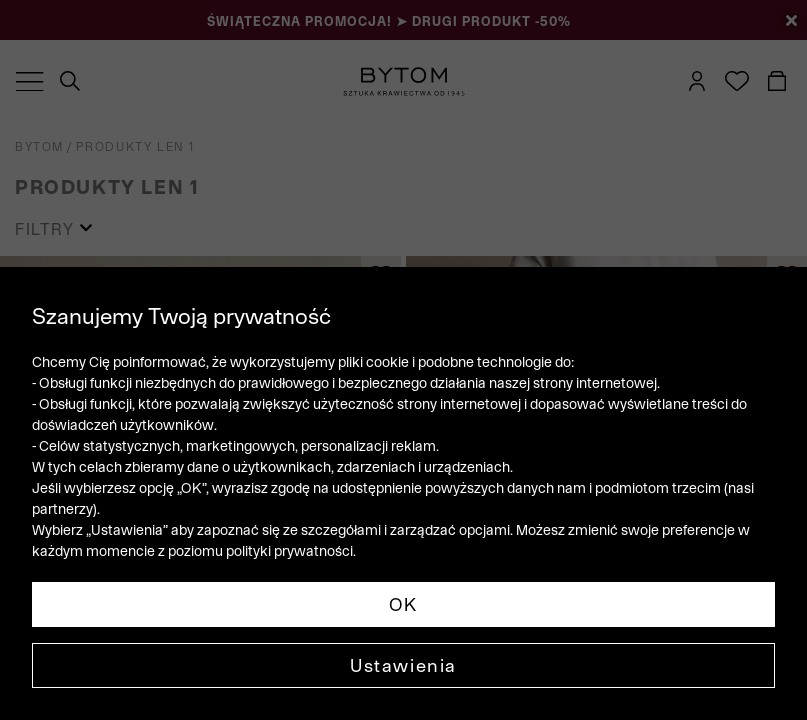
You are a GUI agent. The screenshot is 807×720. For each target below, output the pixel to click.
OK (403, 604)
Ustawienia (403, 665)
